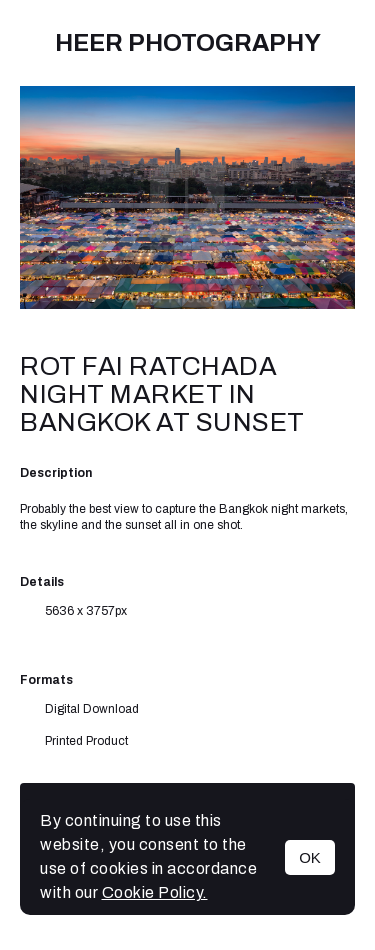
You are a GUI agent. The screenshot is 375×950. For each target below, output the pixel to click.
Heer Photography (188, 43)
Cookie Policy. (155, 892)
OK (310, 857)
